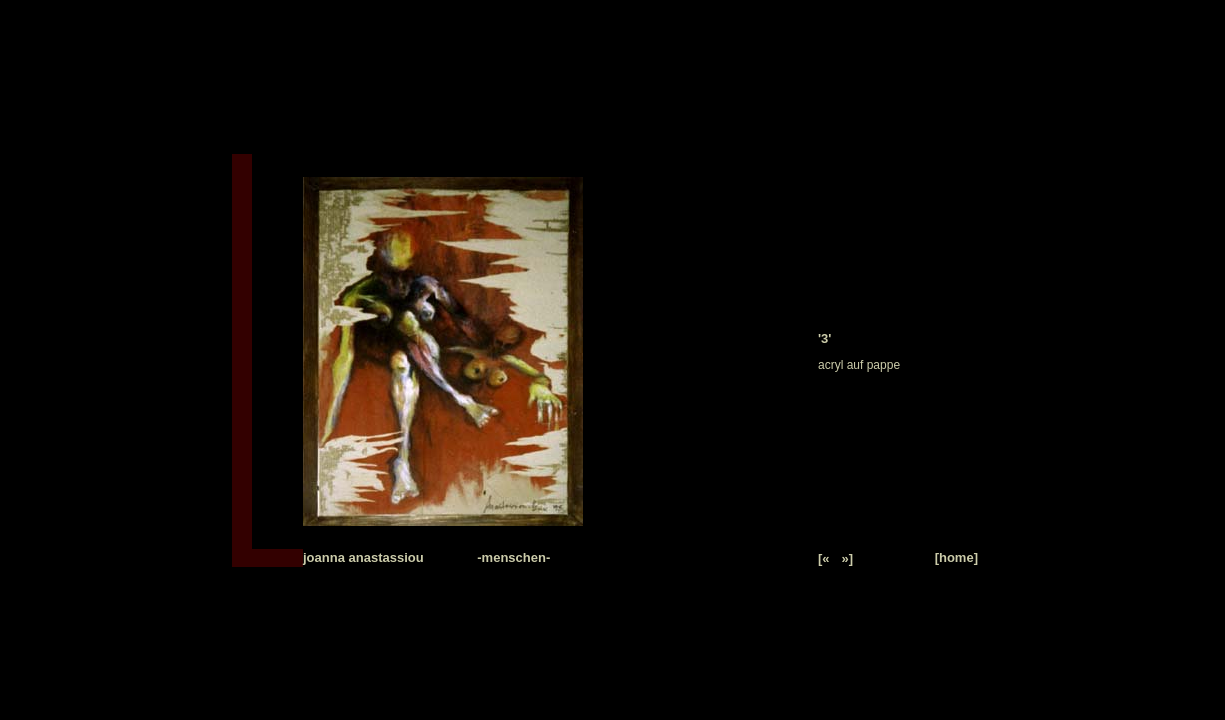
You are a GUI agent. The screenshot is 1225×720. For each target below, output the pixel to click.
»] (848, 558)
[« (824, 558)
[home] (956, 557)
